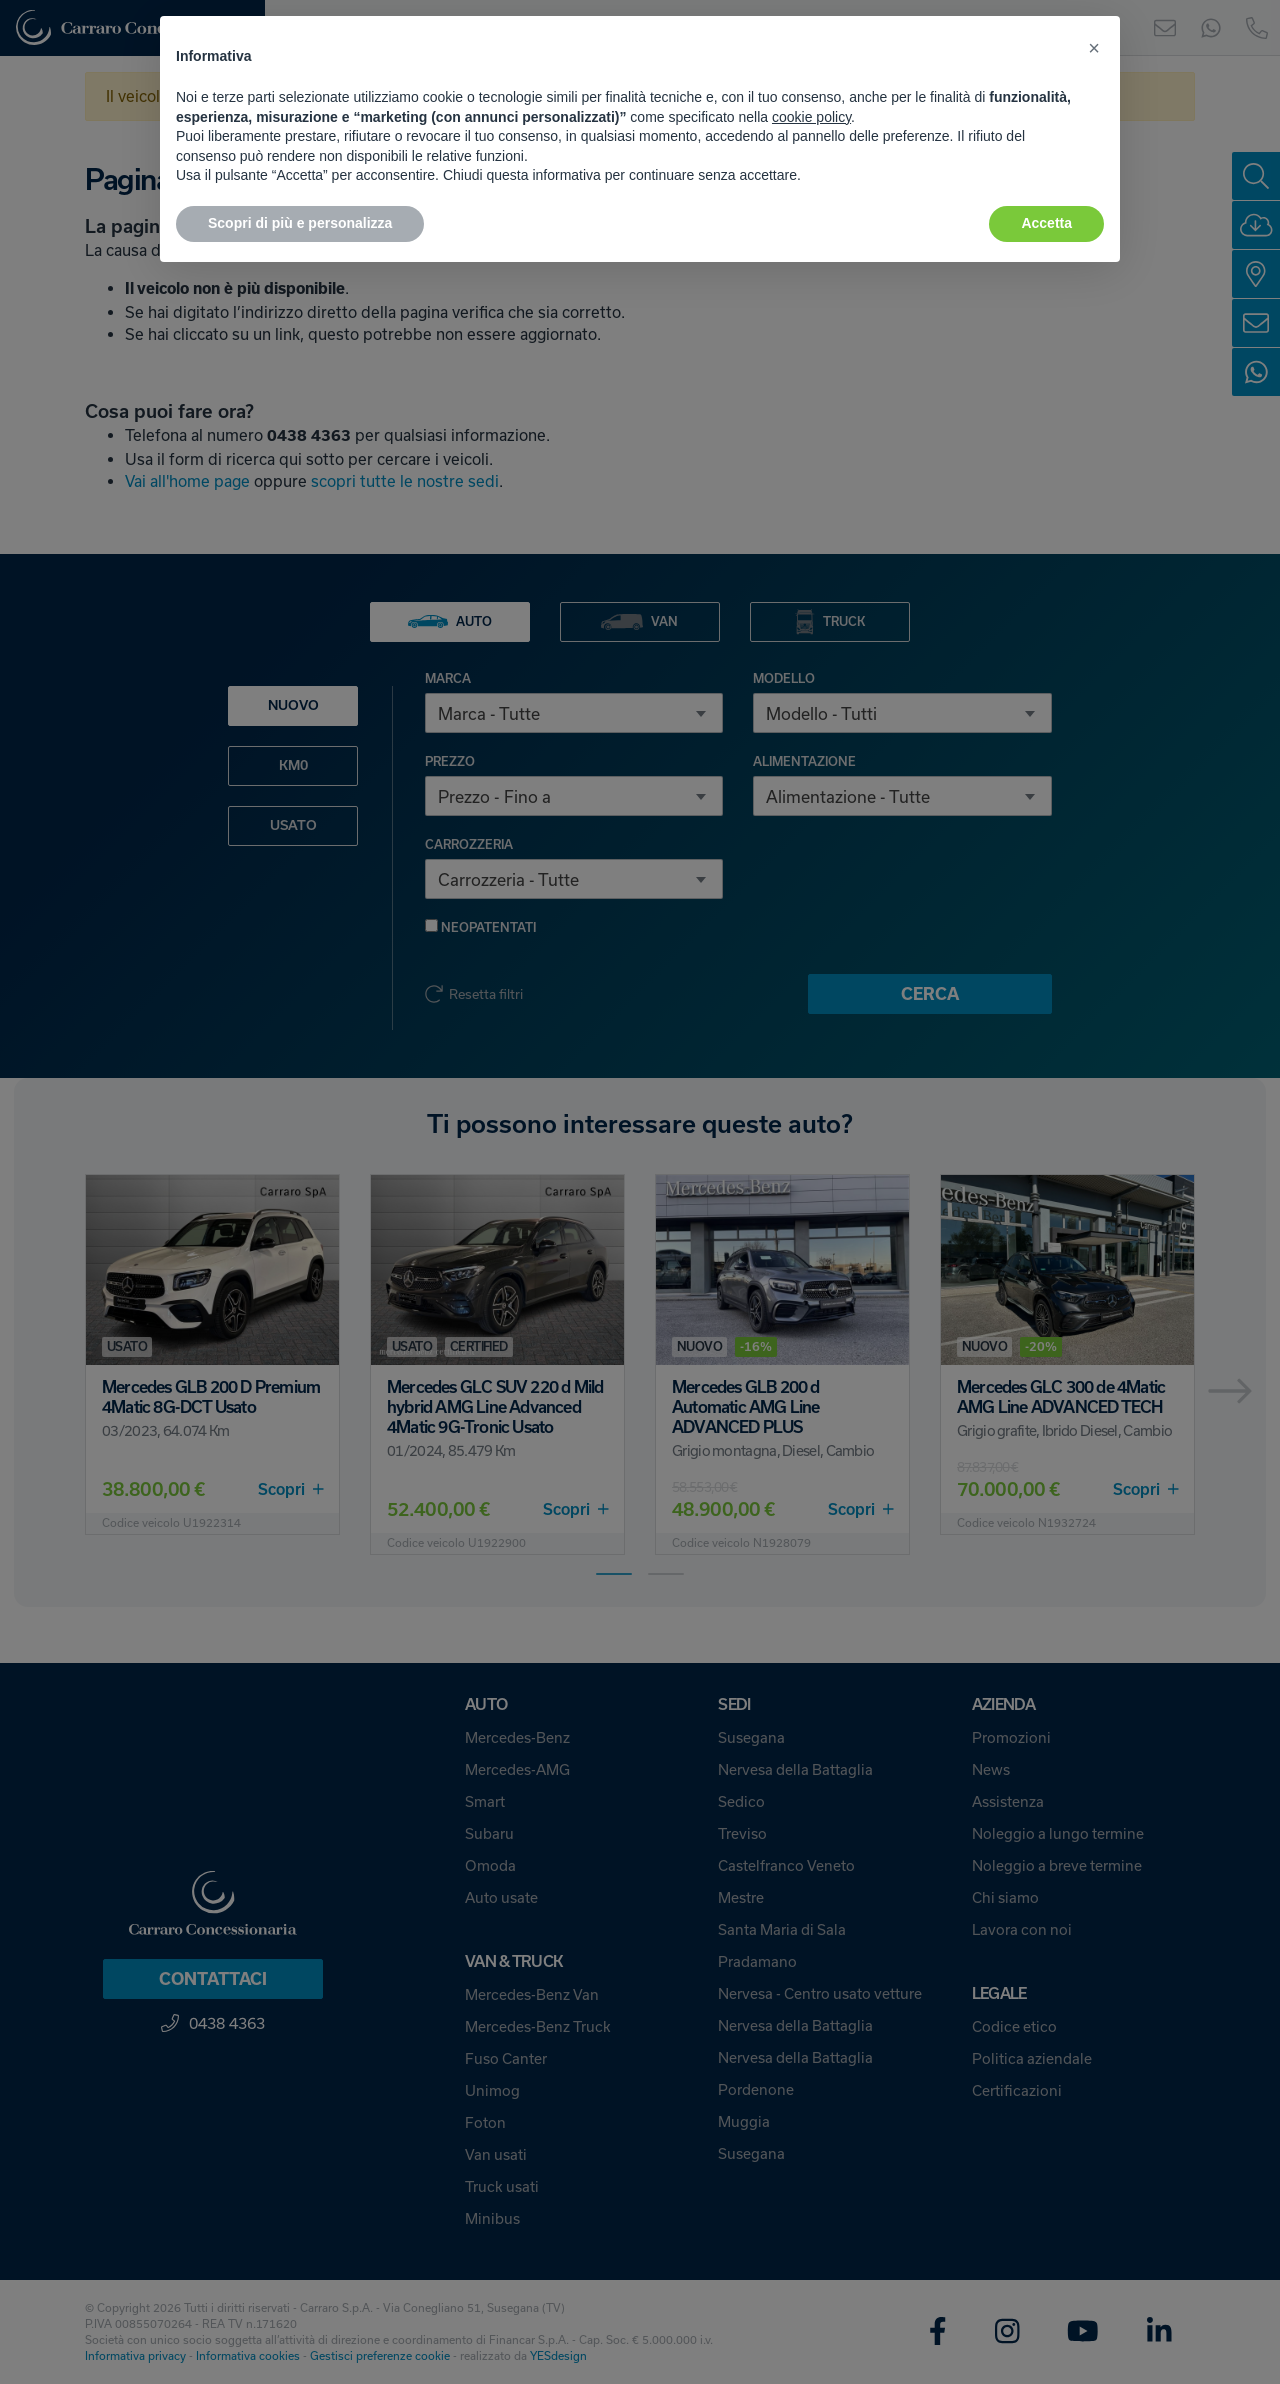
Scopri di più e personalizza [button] (300, 223)
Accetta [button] (1046, 223)
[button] (1094, 48)
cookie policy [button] (811, 117)
